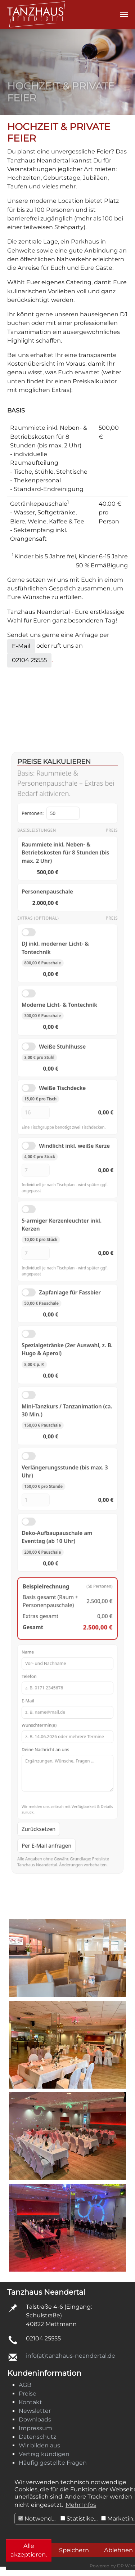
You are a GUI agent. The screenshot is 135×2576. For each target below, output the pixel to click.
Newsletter (35, 2410)
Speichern (74, 2550)
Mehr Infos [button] (81, 2504)
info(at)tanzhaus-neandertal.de (70, 2355)
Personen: (54, 934)
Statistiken (79, 2518)
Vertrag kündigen (44, 2454)
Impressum (35, 2428)
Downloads (35, 2419)
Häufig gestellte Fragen (53, 2462)
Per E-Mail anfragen (51, 1751)
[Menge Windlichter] (42, 1216)
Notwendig (37, 2518)
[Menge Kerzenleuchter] (42, 1282)
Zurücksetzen (44, 1737)
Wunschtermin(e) (67, 1661)
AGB (25, 2384)
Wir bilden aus (39, 2445)
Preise (27, 2393)
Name (67, 1603)
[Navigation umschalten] (124, 14)
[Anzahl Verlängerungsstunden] (42, 1477)
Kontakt (30, 2402)
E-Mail (21, 645)
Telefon (67, 1623)
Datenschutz (37, 2436)
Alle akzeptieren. (28, 2550)
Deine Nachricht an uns (67, 1690)
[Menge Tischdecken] (42, 1171)
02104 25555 (29, 660)
